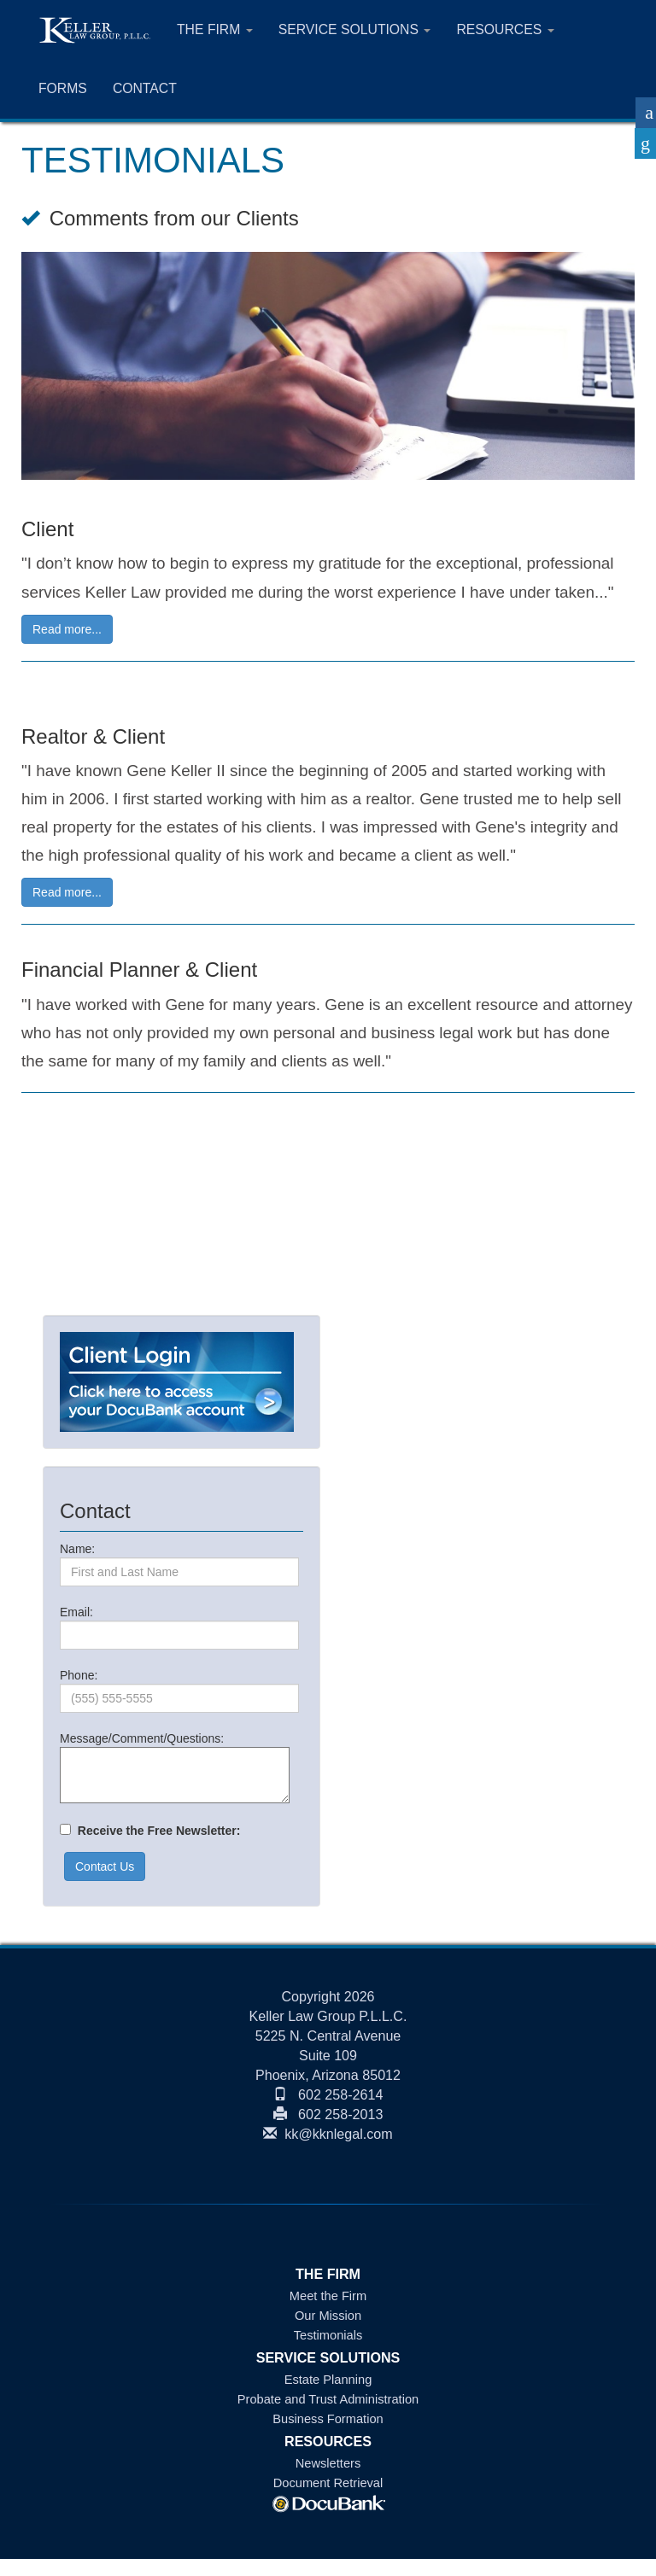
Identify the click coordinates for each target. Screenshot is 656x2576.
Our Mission (328, 2315)
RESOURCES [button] (505, 29)
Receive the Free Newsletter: (155, 1830)
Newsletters (328, 2463)
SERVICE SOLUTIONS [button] (354, 29)
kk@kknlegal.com (327, 2133)
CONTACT (145, 88)
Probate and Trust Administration (328, 2399)
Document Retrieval (328, 2483)
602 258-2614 (328, 2094)
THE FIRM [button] (215, 29)
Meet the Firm (328, 2296)
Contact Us (104, 1866)
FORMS (62, 88)
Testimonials (328, 2335)
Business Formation (327, 2419)
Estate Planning (328, 2379)
